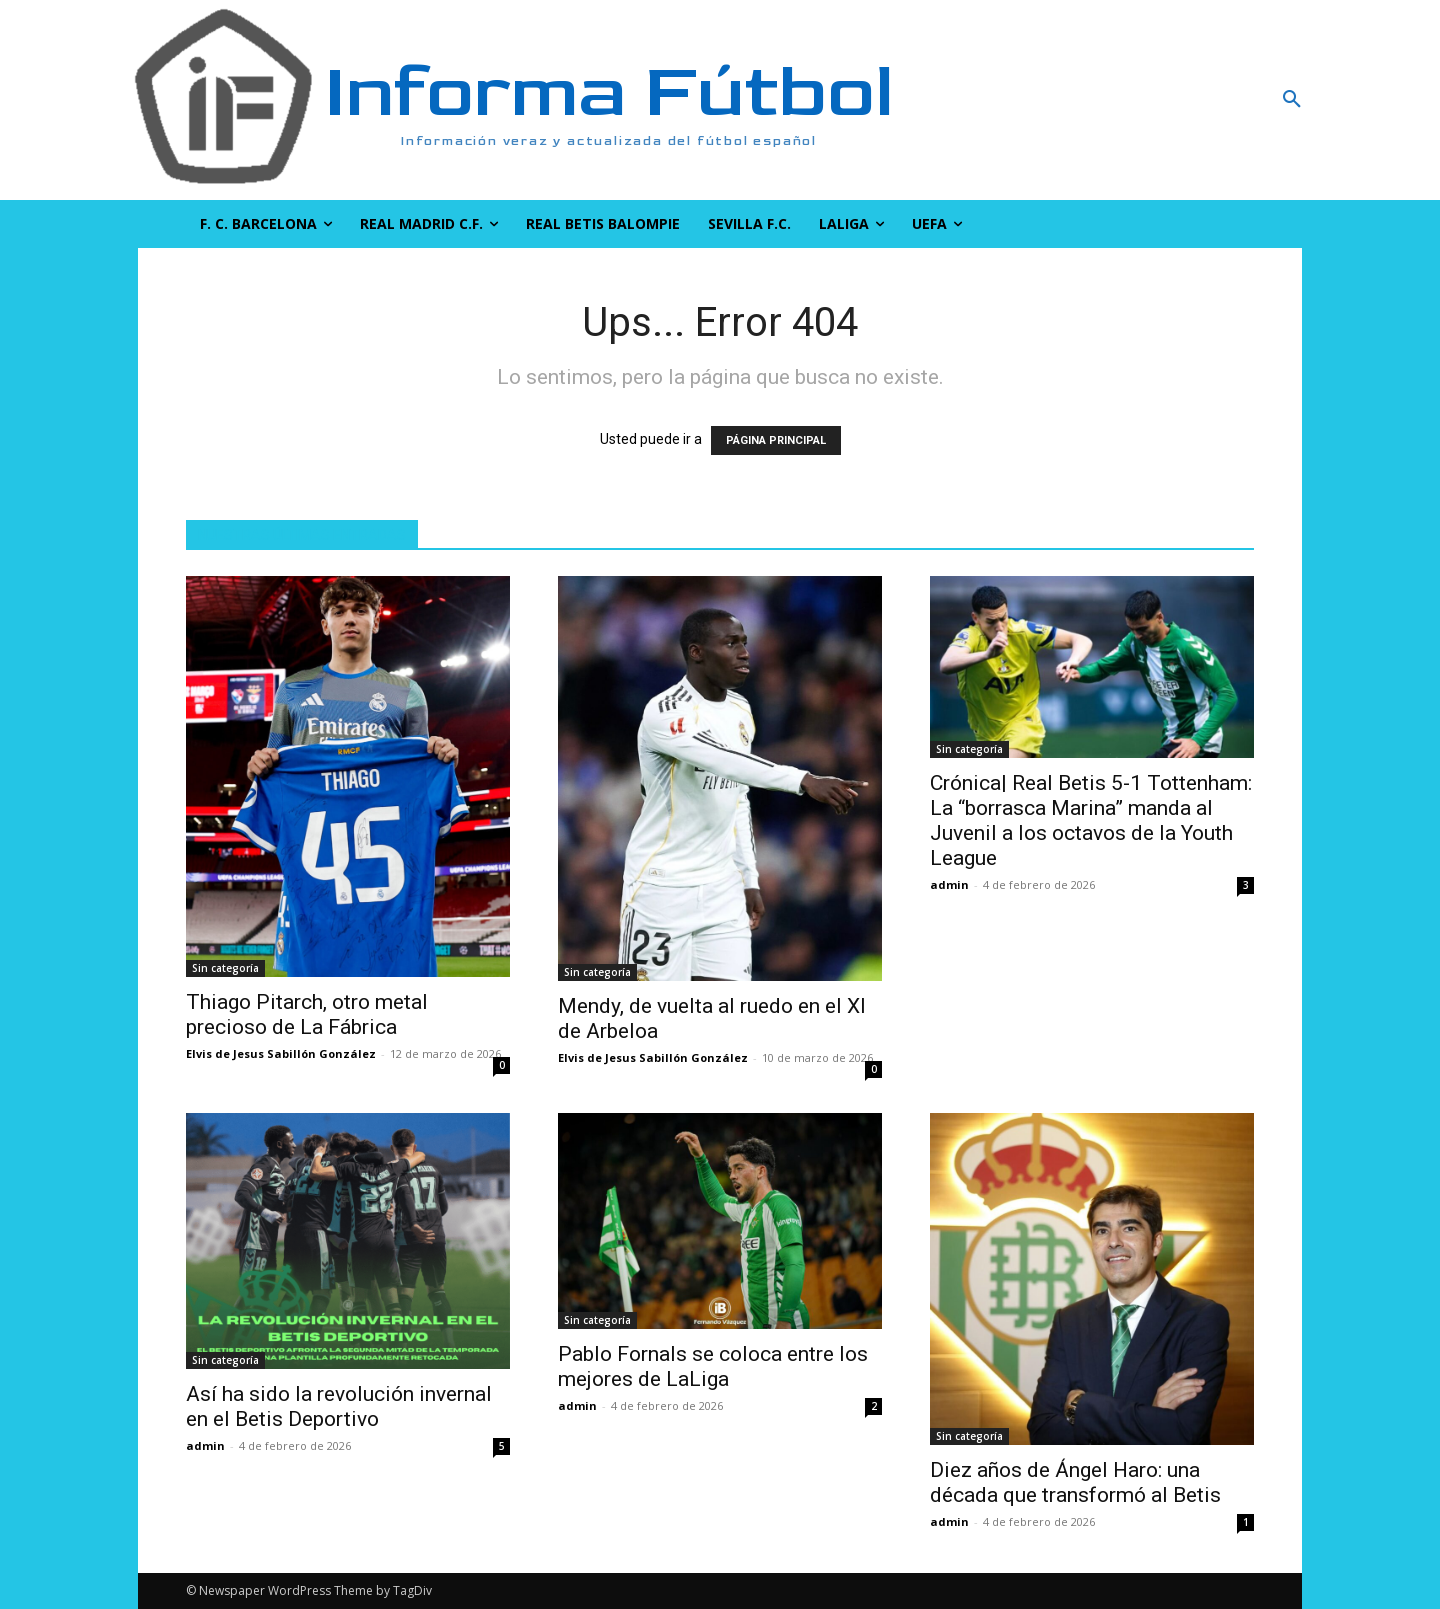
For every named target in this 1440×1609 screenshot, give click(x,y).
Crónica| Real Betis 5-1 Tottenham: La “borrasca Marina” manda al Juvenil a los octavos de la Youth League (1091, 820)
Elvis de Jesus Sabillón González (281, 1053)
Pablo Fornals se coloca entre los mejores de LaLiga (713, 1366)
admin (949, 884)
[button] (1185, 100)
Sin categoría (225, 968)
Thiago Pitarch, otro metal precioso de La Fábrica (307, 1014)
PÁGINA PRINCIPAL (776, 440)
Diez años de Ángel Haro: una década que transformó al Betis (1075, 1482)
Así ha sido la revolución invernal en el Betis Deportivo (339, 1406)
